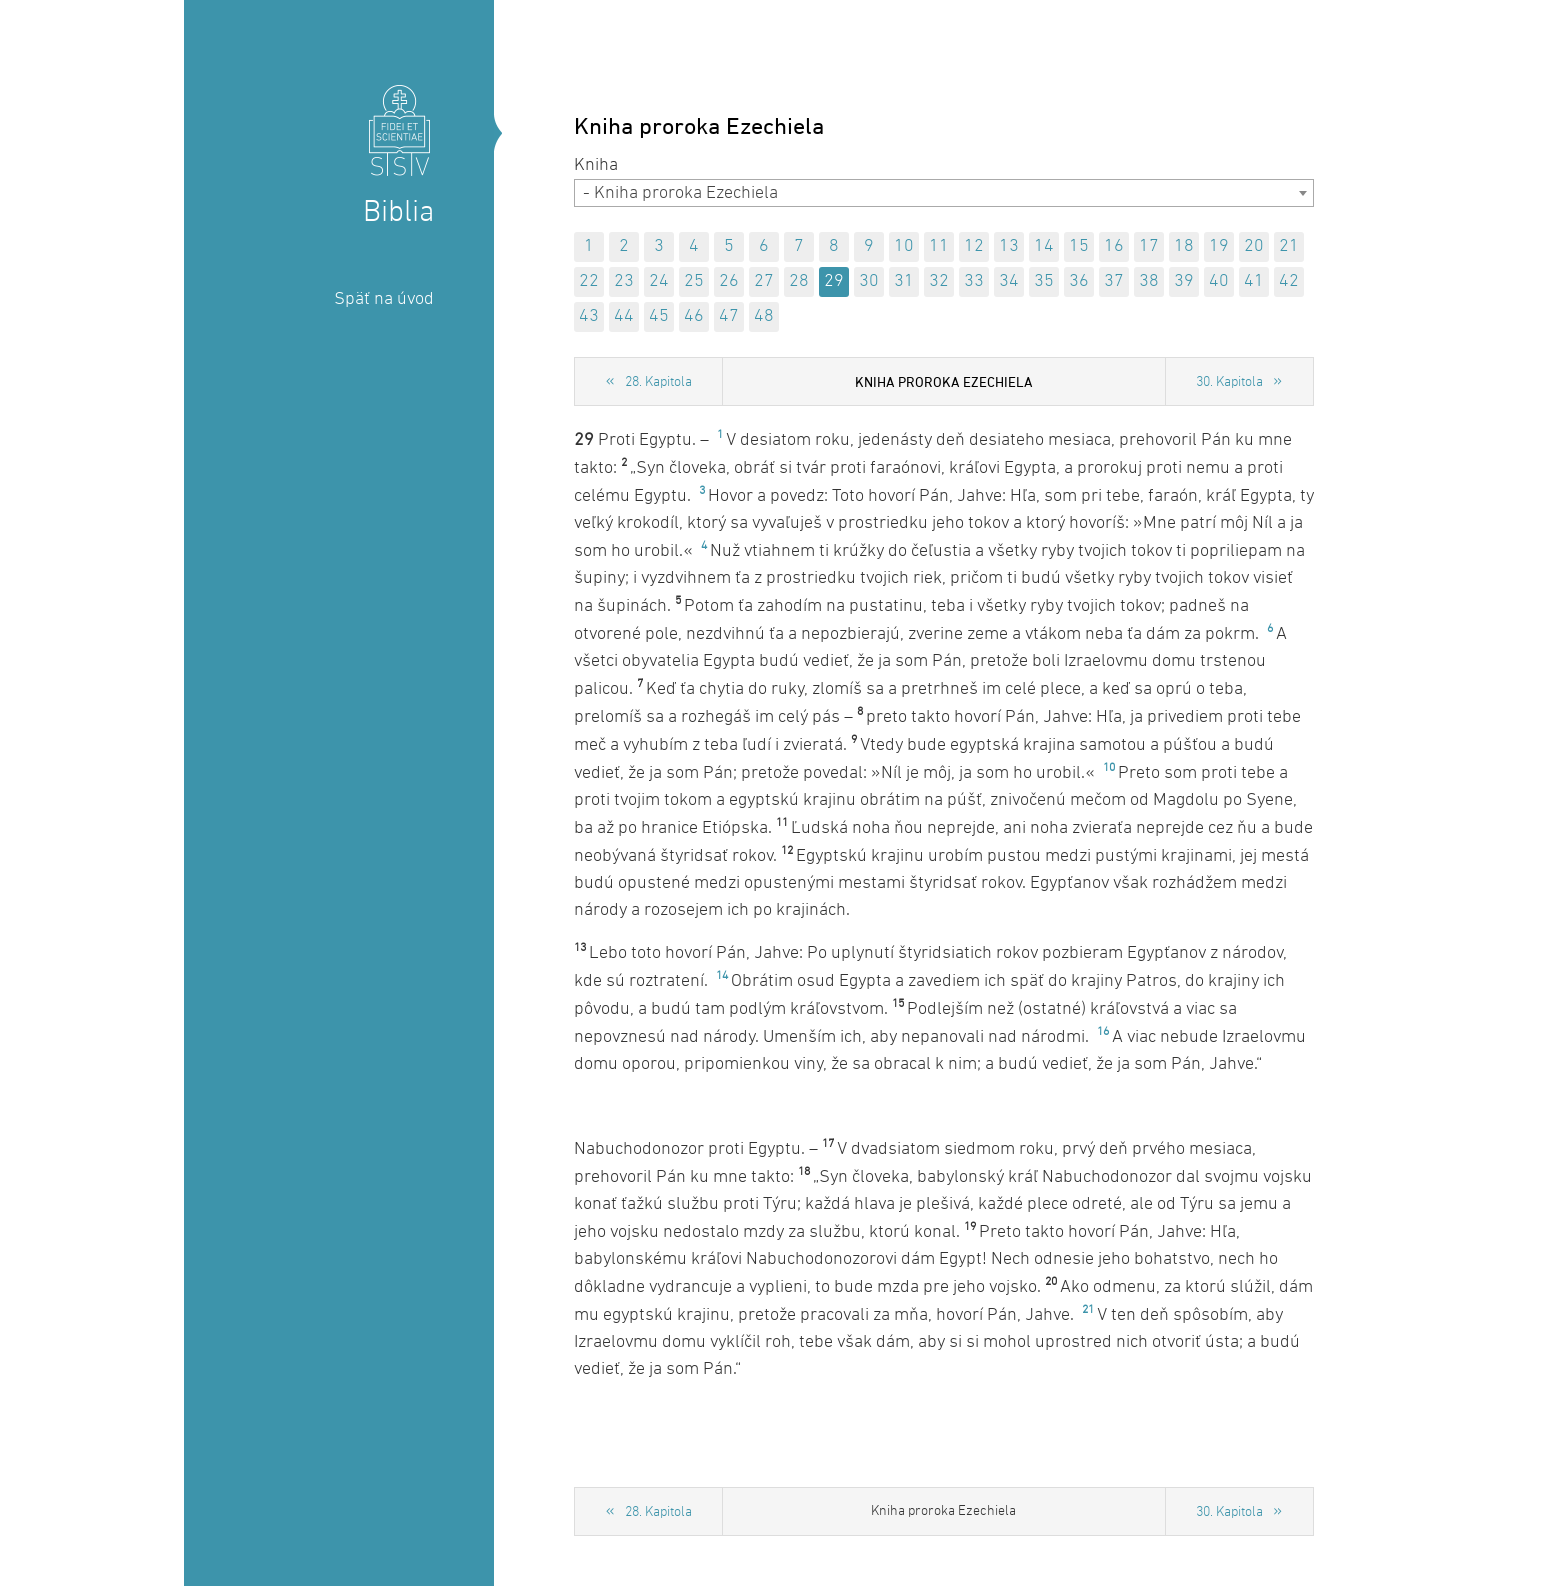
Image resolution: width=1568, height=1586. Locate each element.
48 (764, 316)
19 (1219, 246)
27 (764, 281)
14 (1044, 246)
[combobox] (944, 193)
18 (1184, 246)
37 (1114, 281)
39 (1184, 281)
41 (1254, 281)
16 (1114, 246)
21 (1289, 246)
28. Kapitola (658, 382)
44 (624, 316)
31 (904, 281)
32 (939, 281)
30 (869, 281)
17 (1149, 246)
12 (974, 246)
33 (974, 281)
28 (799, 281)
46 (694, 316)
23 (624, 281)
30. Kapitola (1229, 382)
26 (729, 281)
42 (1289, 281)
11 (939, 246)
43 (589, 316)
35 (1044, 281)
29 (834, 281)
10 (904, 246)
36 (1079, 281)
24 (659, 281)
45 (659, 316)
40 (1219, 281)
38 (1149, 281)
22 (589, 281)
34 (1009, 281)
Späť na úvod (384, 299)
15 (1079, 246)
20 (1254, 246)
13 (1009, 246)
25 (694, 281)
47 (729, 316)
